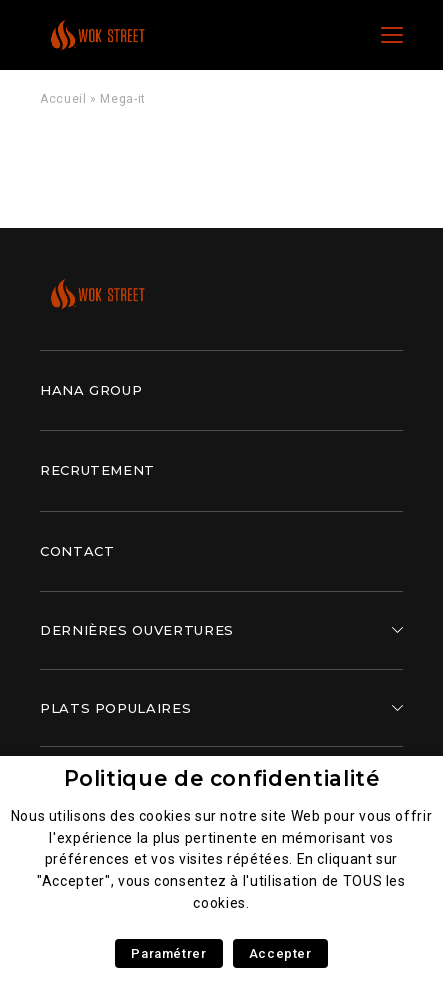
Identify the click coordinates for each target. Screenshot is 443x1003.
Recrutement (97, 470)
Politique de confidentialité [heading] (222, 778)
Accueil (63, 99)
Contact (77, 551)
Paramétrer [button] (168, 953)
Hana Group (91, 390)
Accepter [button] (280, 953)
